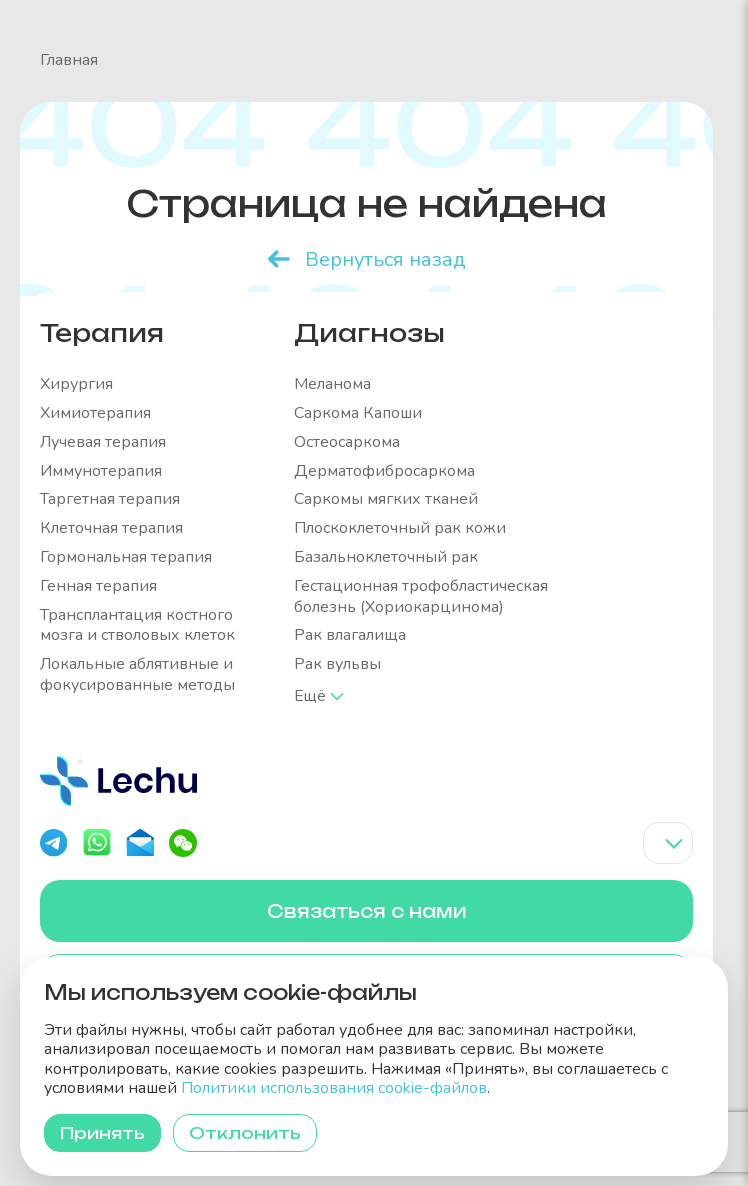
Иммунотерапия (101, 471)
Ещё (310, 696)
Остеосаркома (347, 442)
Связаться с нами (367, 911)
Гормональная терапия (126, 557)
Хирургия (76, 384)
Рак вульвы (337, 664)
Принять (102, 1133)
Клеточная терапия (111, 528)
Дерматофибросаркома (384, 471)
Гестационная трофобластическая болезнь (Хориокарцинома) (421, 597)
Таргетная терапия (110, 499)
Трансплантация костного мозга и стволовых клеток (137, 626)
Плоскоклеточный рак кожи (400, 528)
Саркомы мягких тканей (386, 499)
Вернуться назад (385, 259)
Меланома (332, 384)
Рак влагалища (350, 635)
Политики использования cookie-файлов (334, 1088)
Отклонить (245, 1133)
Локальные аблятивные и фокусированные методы (137, 675)
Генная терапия (98, 586)
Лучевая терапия (103, 442)
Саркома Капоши (358, 413)
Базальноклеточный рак (386, 557)
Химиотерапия (95, 413)
